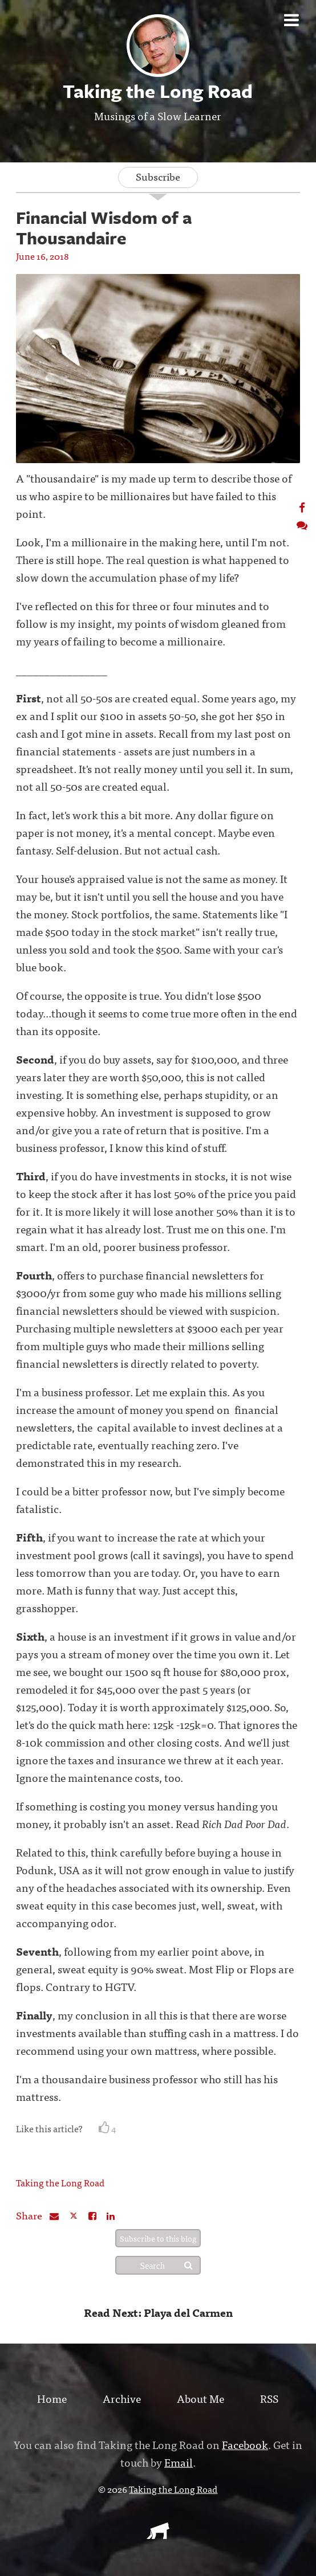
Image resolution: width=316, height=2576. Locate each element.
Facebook (245, 2444)
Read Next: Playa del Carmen (158, 2312)
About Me (200, 2398)
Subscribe (158, 176)
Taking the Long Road (60, 2182)
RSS (269, 2398)
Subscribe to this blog (158, 2238)
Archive (122, 2398)
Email (178, 2462)
